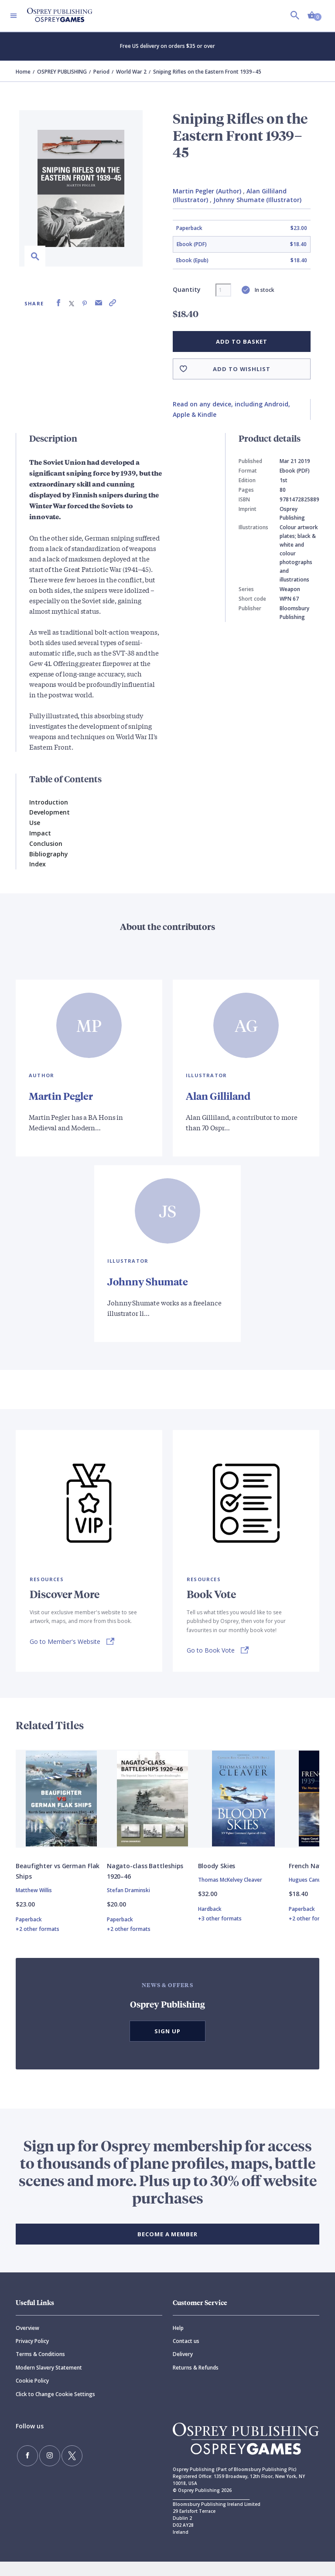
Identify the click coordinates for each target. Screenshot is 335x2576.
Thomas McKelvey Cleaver (230, 1894)
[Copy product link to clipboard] (112, 303)
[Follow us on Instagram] (40, 2467)
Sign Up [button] (167, 2045)
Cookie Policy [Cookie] (32, 2395)
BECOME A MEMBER (167, 2248)
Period (101, 71)
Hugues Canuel (307, 1894)
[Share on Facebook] (58, 303)
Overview (27, 2342)
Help (178, 2342)
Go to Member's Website (65, 1640)
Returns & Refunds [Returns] (196, 2382)
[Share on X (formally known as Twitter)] (71, 303)
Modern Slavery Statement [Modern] (49, 2382)
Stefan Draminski (128, 1904)
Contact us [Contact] (186, 2355)
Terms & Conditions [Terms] (40, 2368)
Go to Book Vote (211, 1649)
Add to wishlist (241, 369)
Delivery (183, 2368)
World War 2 (131, 71)
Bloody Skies (217, 1880)
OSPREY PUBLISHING (62, 71)
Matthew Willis (34, 1904)
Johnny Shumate (149, 1281)
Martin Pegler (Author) (207, 191)
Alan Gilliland (220, 1095)
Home (23, 71)
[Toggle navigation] (13, 15)
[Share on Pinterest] (85, 303)
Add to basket (241, 341)
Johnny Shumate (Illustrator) (257, 200)
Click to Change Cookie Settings (55, 2408)
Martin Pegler (62, 1095)
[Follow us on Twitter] (56, 2467)
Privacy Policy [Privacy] (32, 2355)
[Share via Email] (98, 303)
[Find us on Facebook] (24, 2467)
